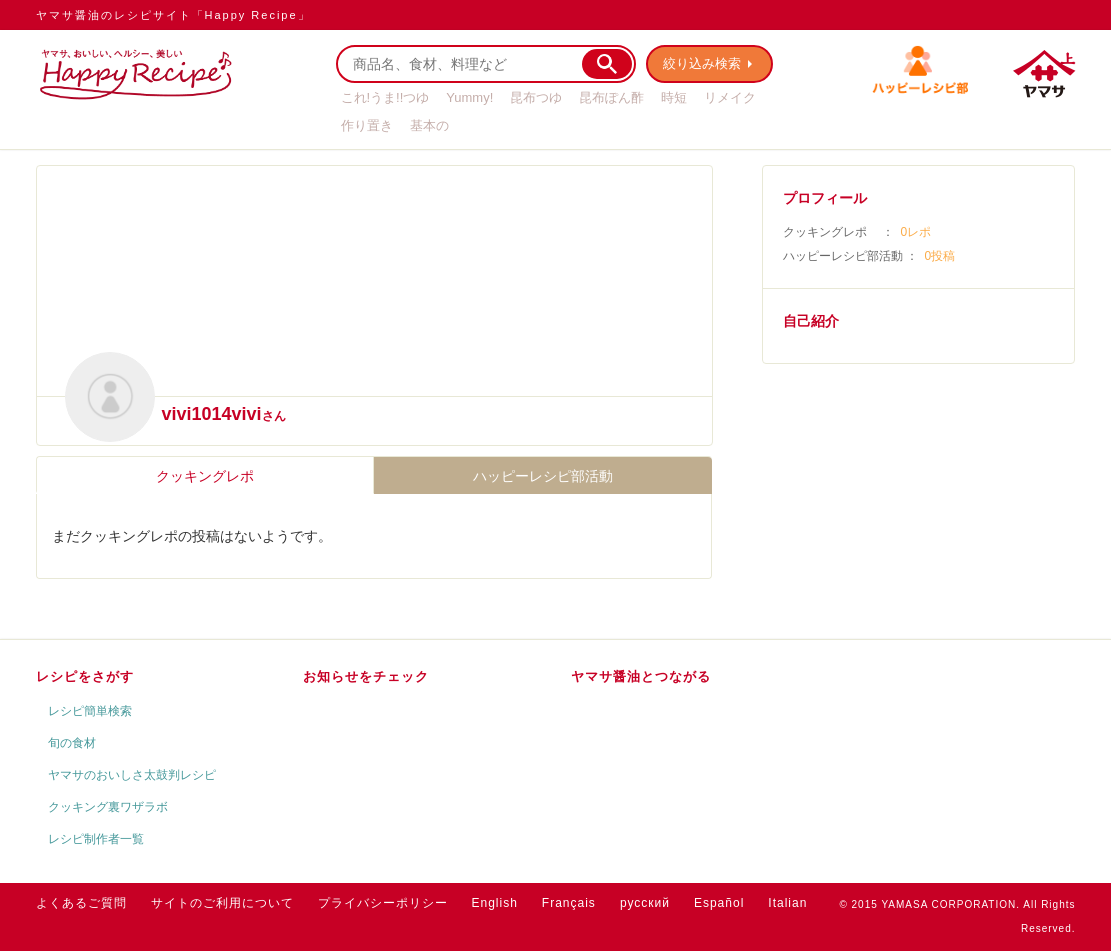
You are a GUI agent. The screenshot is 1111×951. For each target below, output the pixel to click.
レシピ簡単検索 (90, 711)
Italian (787, 903)
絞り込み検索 (702, 63)
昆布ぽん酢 (611, 97)
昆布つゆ (536, 97)
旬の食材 (72, 743)
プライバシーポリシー (383, 903)
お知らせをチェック (366, 676)
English (495, 903)
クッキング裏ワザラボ (108, 807)
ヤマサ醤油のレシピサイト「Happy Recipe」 (173, 15)
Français (569, 903)
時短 (674, 97)
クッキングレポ (205, 476)
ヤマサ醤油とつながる (641, 676)
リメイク (730, 97)
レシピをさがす (85, 676)
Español (719, 903)
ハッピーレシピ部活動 (543, 476)
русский (645, 903)
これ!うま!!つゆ (385, 97)
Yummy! (469, 97)
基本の (429, 125)
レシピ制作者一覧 (96, 839)
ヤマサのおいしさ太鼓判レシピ (132, 775)
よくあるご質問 (81, 903)
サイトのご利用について (222, 903)
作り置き (367, 125)
